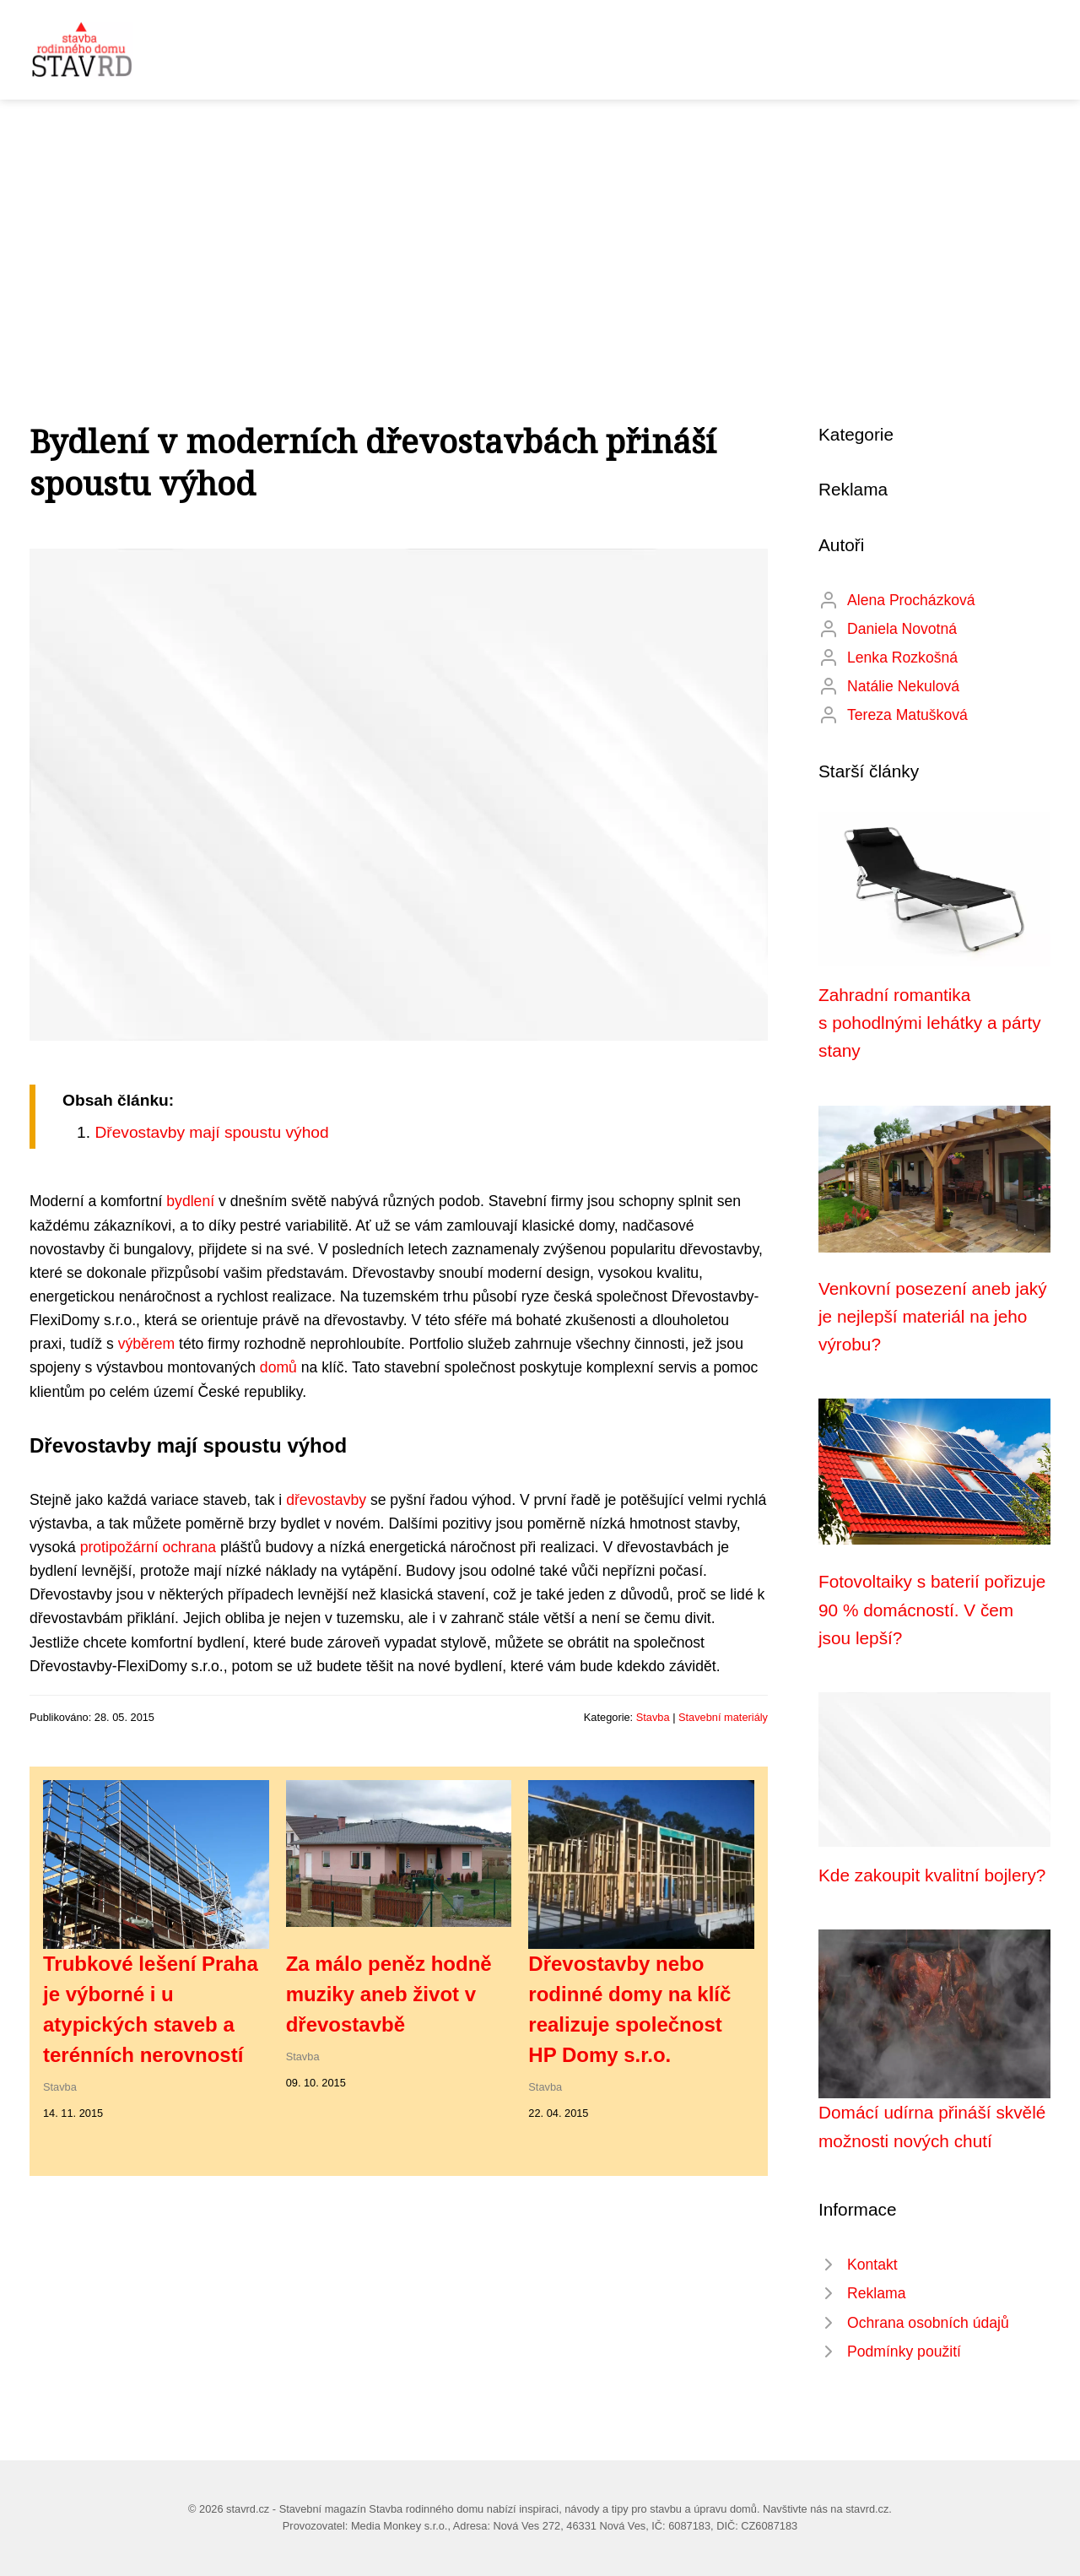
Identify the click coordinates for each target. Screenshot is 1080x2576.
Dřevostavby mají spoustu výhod (211, 1132)
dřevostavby (326, 1499)
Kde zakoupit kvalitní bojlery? (931, 1875)
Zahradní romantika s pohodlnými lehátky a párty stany (929, 1023)
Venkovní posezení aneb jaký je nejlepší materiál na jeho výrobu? (932, 1317)
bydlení (190, 1201)
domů (278, 1367)
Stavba (653, 1717)
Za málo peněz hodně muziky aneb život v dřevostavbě (389, 1994)
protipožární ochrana (148, 1547)
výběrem (146, 1343)
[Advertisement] (540, 226)
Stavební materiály (723, 1717)
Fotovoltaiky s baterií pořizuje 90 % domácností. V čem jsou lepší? (931, 1610)
